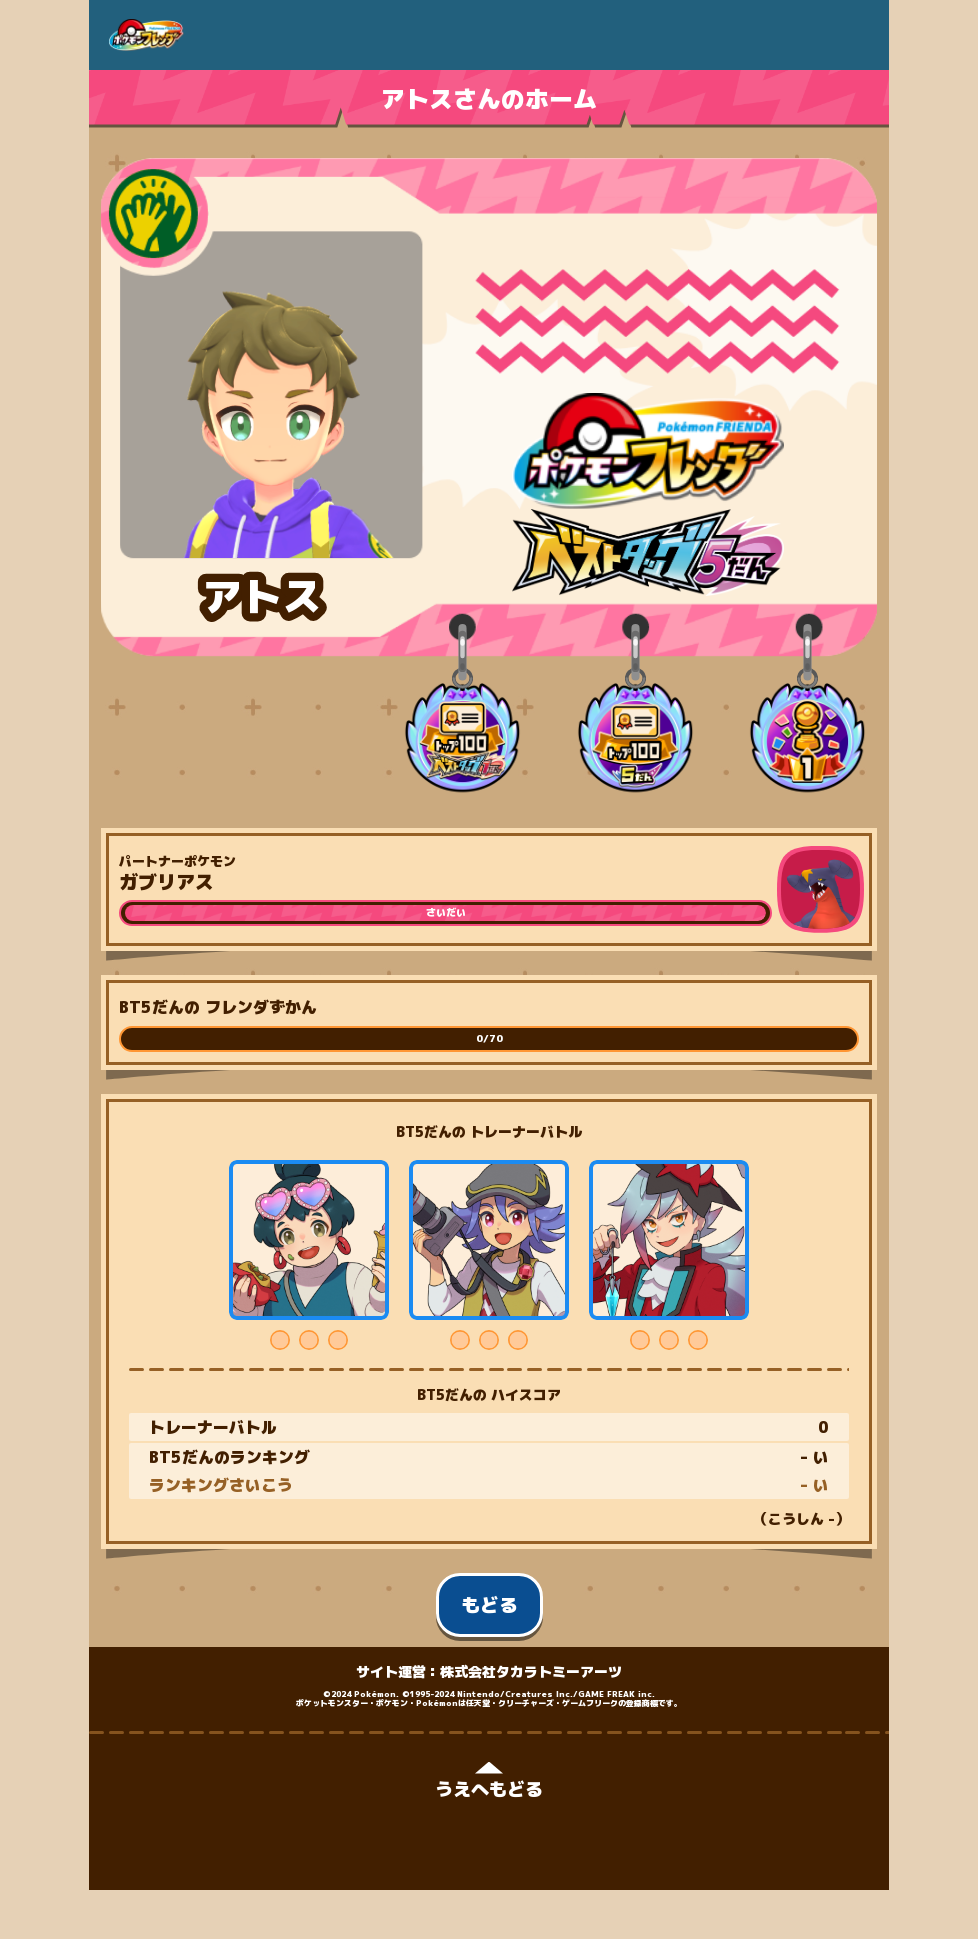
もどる (489, 1605)
